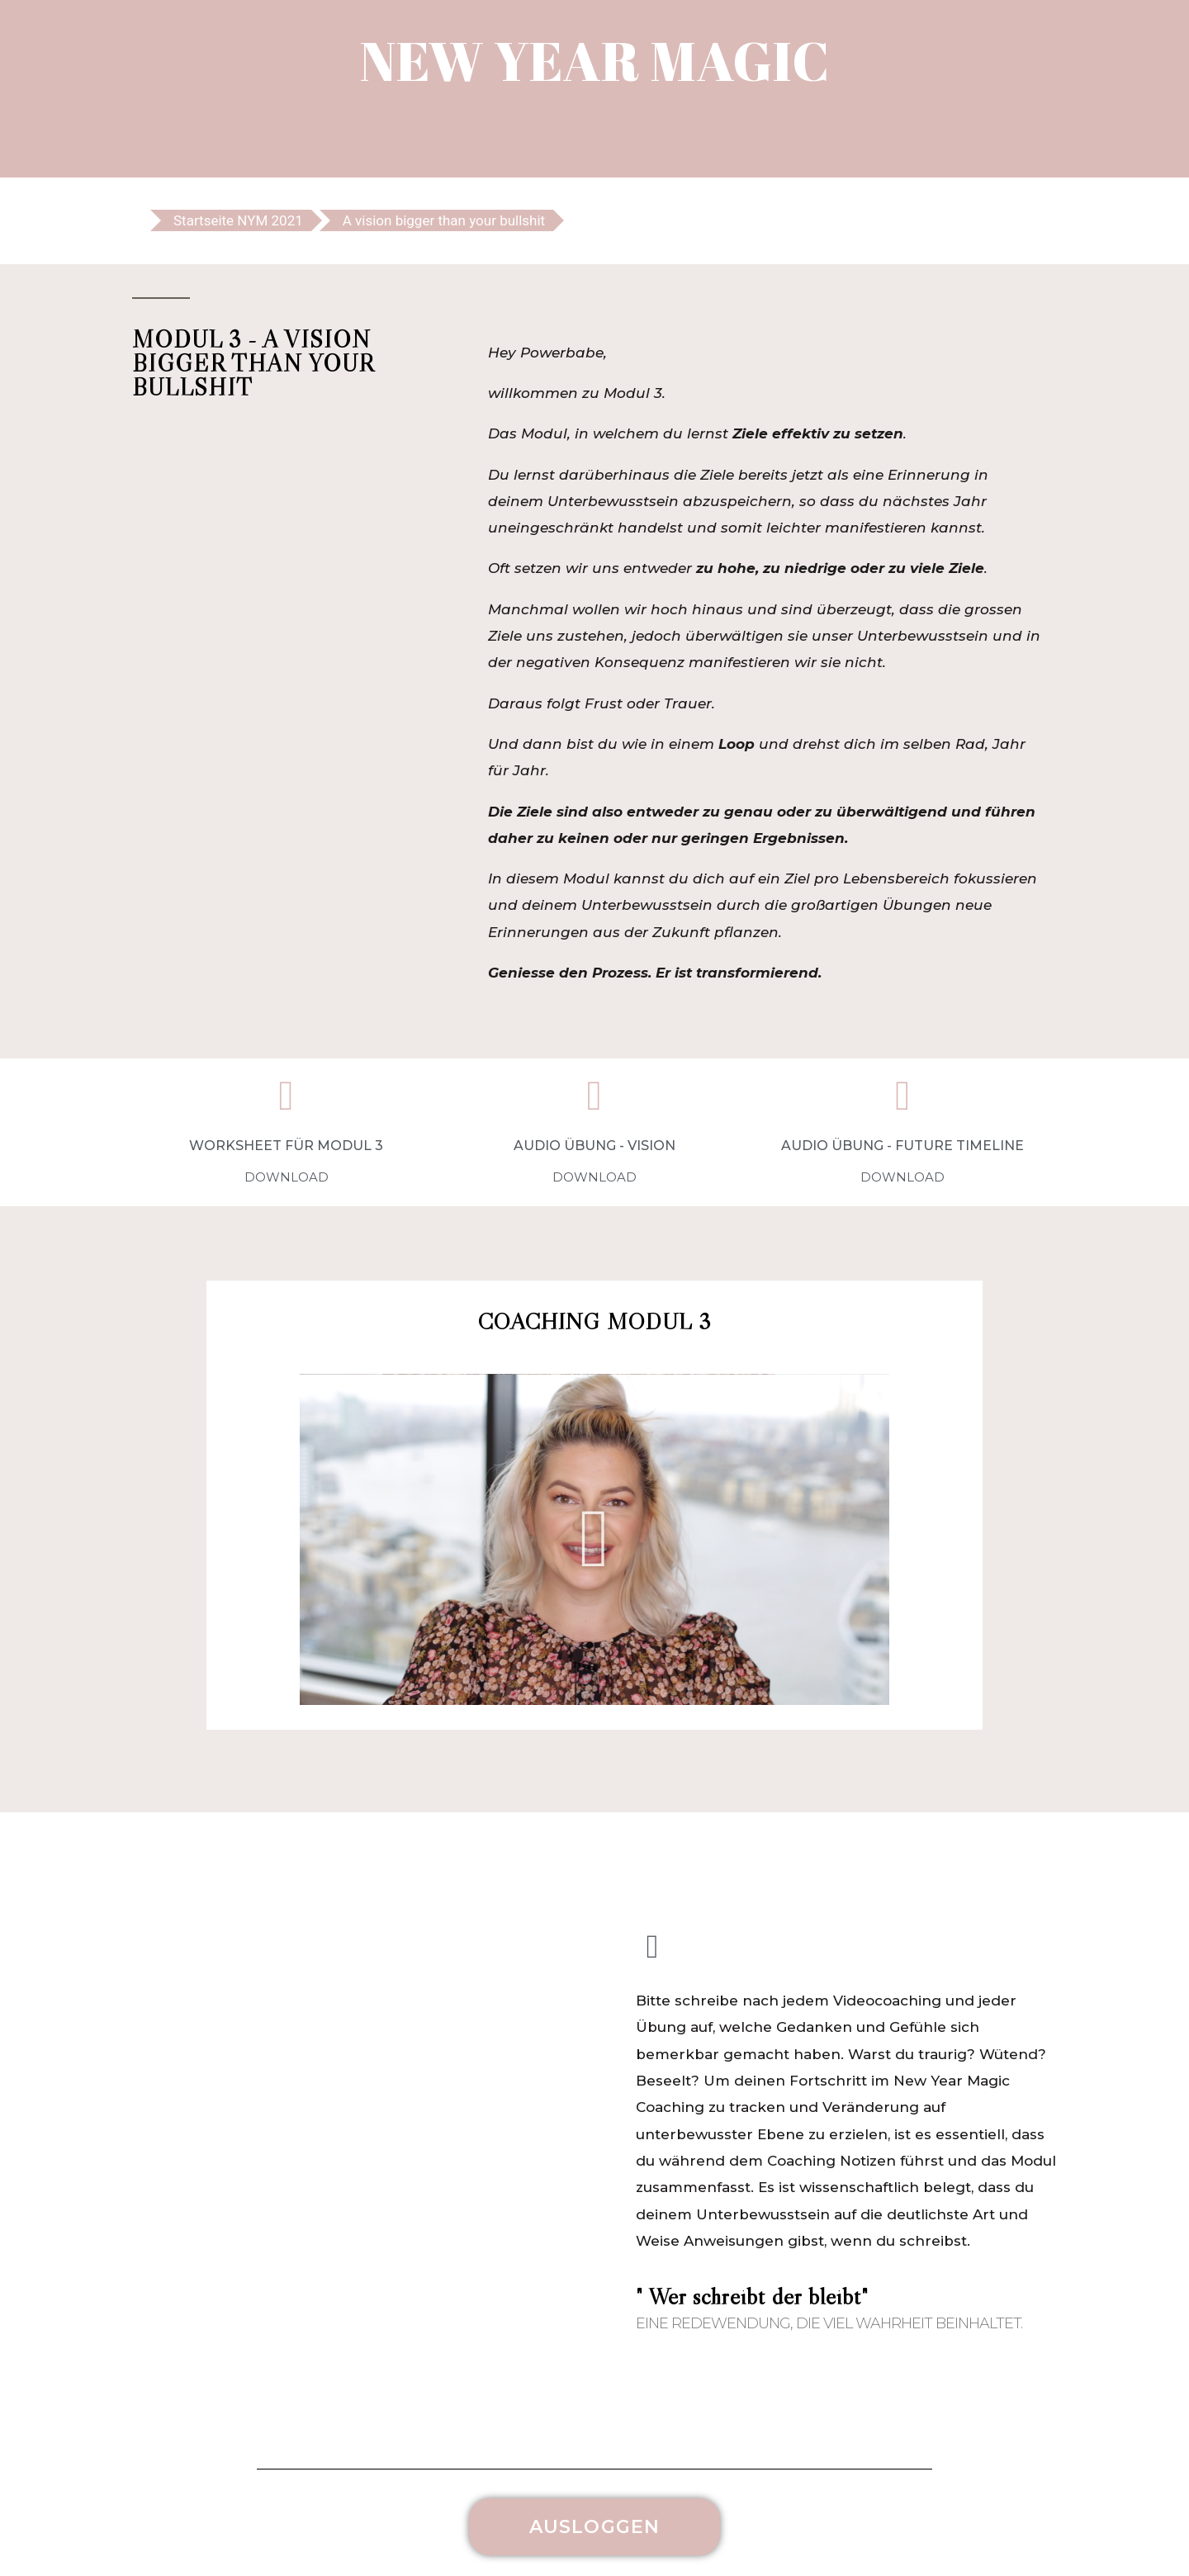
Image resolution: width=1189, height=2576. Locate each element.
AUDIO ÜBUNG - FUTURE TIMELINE (902, 1145)
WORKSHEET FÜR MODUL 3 (286, 1145)
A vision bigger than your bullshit (444, 220)
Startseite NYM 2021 (238, 220)
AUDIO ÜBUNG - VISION (594, 1145)
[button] (595, 1539)
